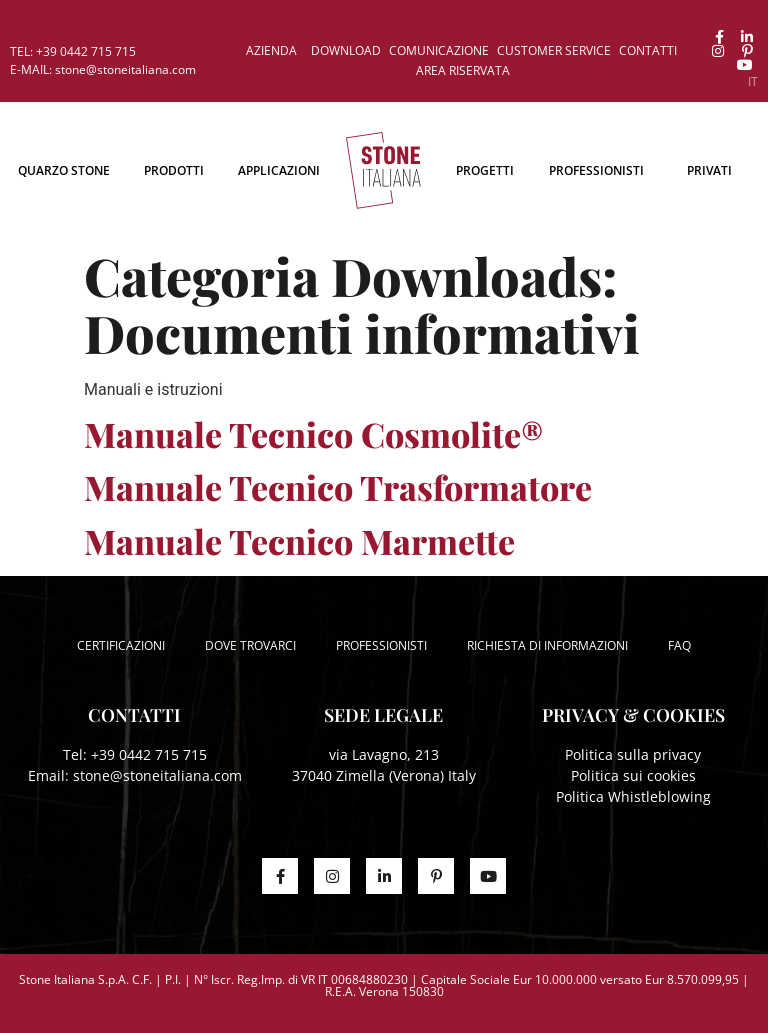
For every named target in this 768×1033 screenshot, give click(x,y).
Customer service (554, 50)
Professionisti (596, 170)
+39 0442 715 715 (149, 754)
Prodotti (174, 170)
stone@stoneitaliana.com (157, 775)
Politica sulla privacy (633, 754)
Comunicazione (439, 50)
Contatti (648, 50)
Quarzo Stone (64, 170)
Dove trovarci (250, 645)
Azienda (271, 50)
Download (346, 50)
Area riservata (463, 70)
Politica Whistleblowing (633, 796)
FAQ (679, 645)
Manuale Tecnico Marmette (299, 541)
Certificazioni (121, 645)
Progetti (485, 170)
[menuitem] (753, 82)
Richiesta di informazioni (547, 645)
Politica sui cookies (633, 775)
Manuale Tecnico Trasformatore (338, 487)
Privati (709, 170)
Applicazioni (279, 170)
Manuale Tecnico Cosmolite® (313, 434)
